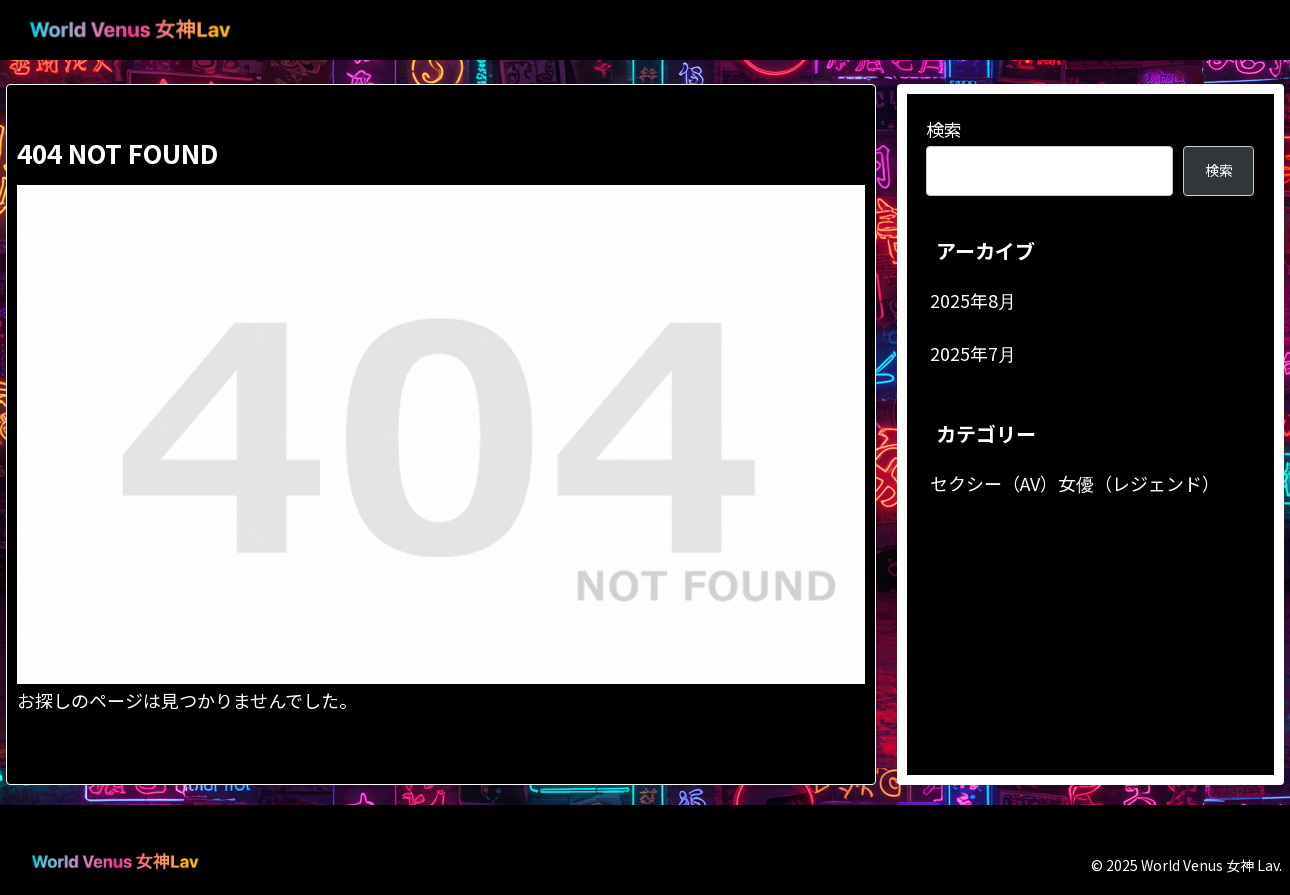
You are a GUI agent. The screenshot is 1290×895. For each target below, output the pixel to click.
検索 (944, 129)
